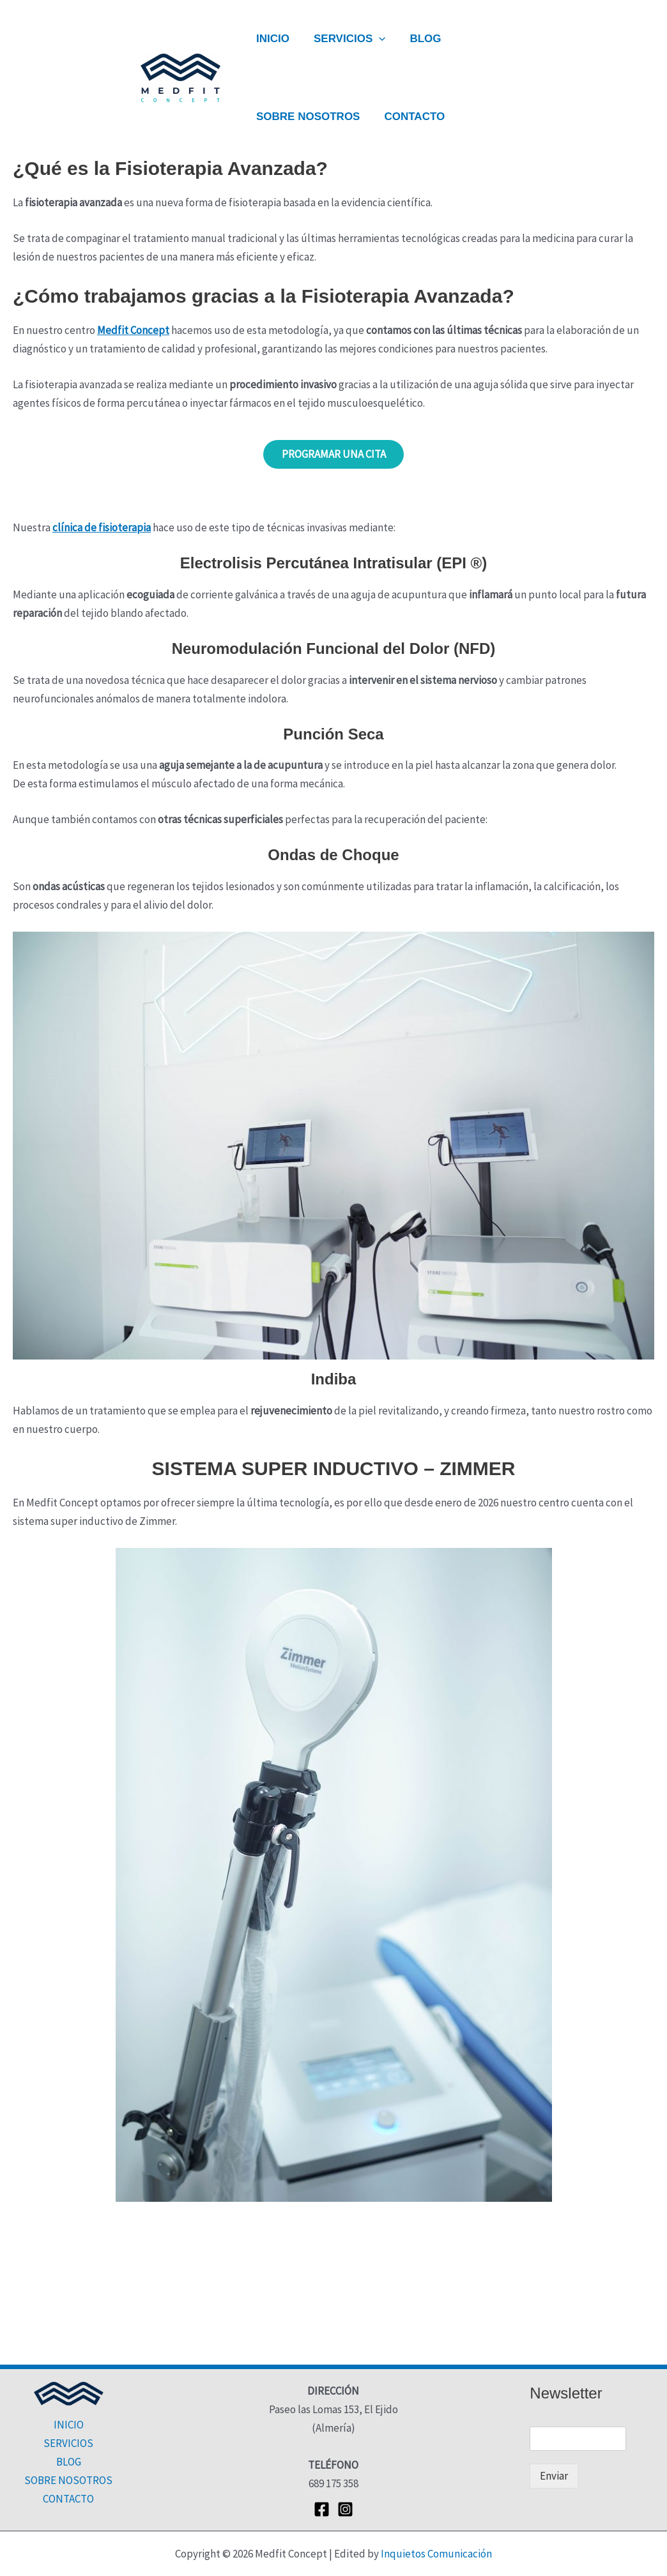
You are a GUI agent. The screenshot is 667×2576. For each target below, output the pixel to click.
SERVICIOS (345, 39)
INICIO (271, 39)
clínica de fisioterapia (101, 528)
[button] (375, 39)
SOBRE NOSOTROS (306, 116)
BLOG (418, 39)
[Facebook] (322, 2509)
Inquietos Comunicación (436, 2554)
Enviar (554, 2476)
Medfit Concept (133, 330)
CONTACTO (410, 116)
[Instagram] (345, 2509)
